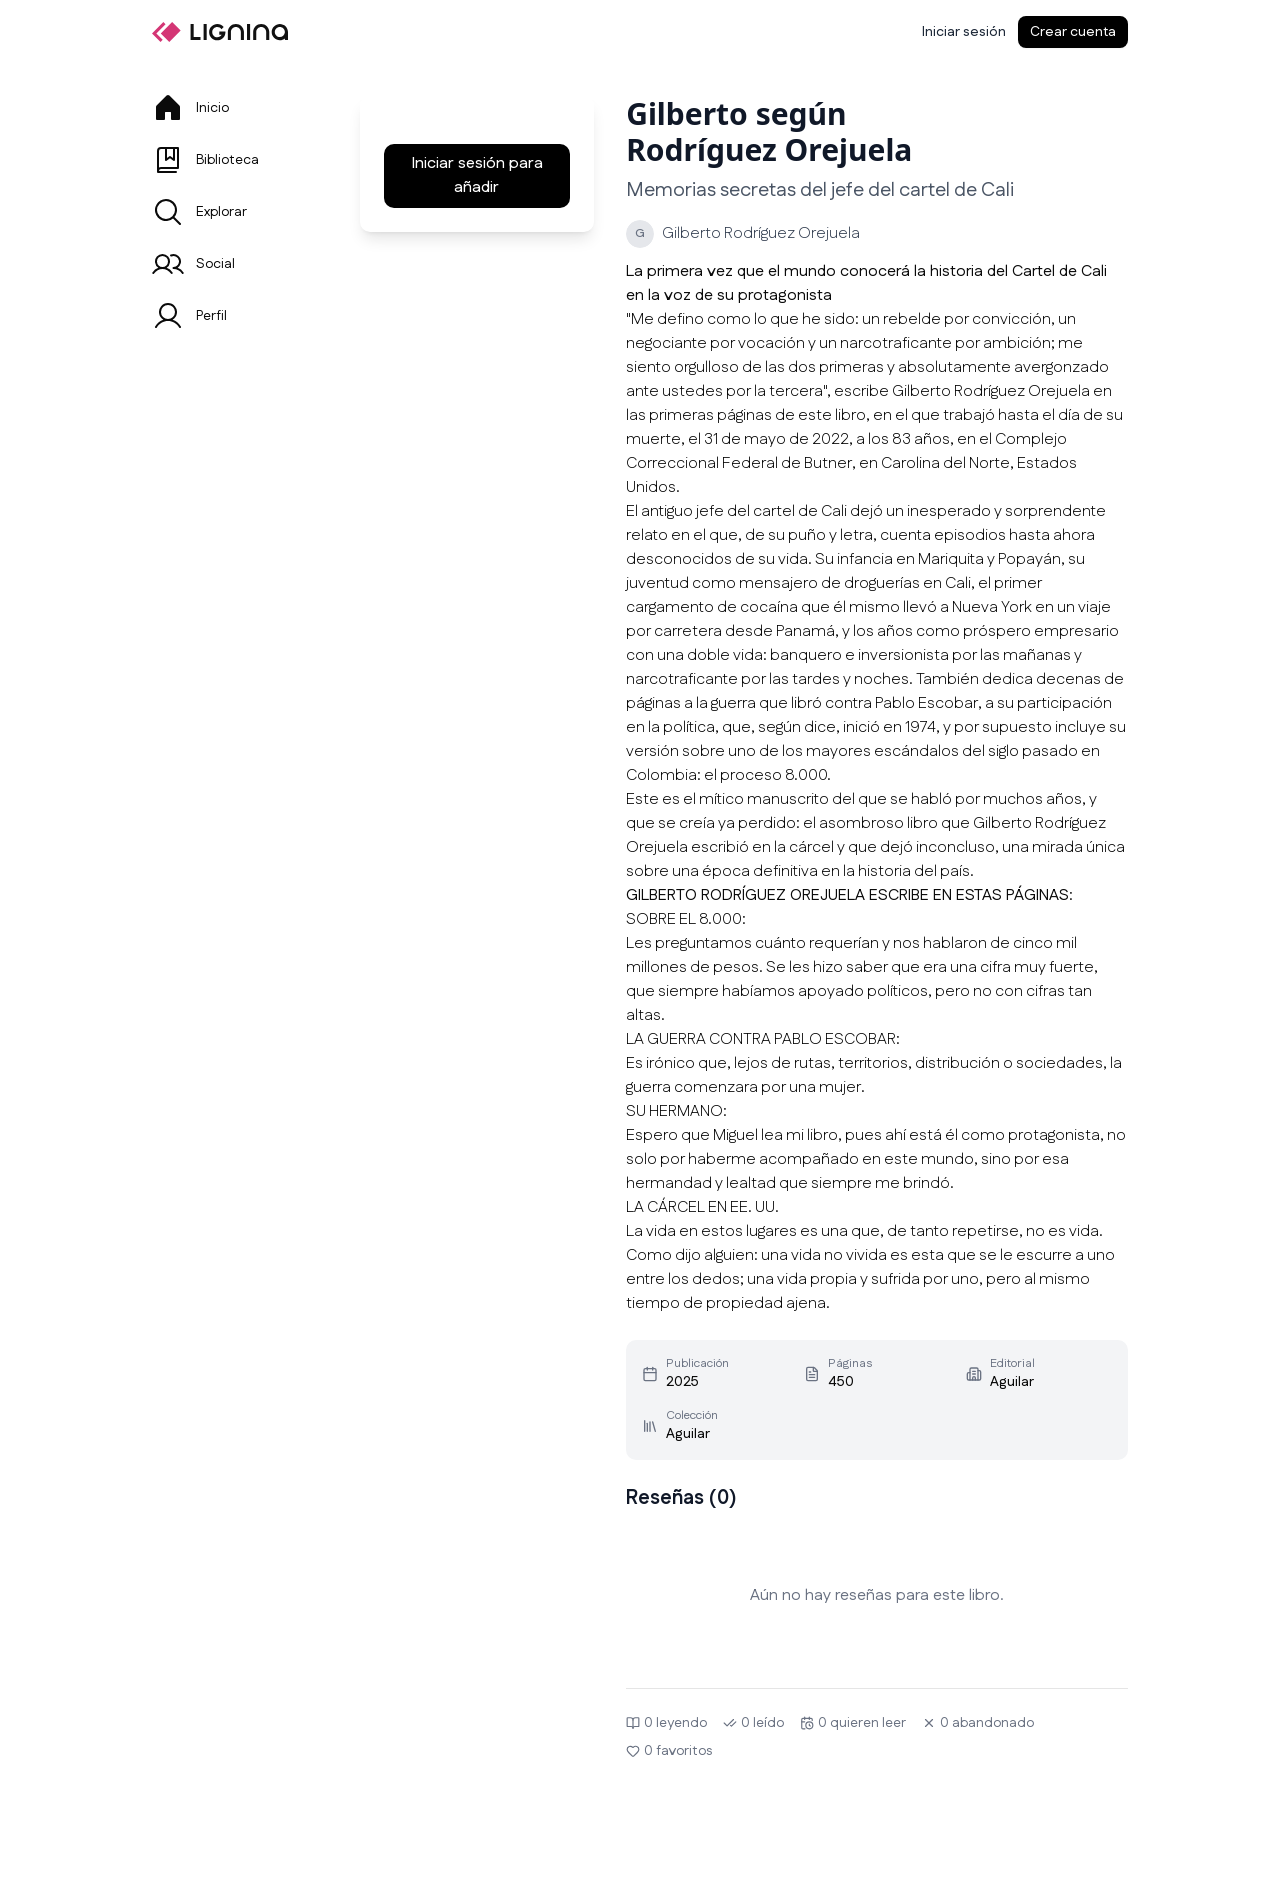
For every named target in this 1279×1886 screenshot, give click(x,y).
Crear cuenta (1073, 32)
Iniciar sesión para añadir (477, 175)
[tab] (232, 108)
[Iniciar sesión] (964, 32)
